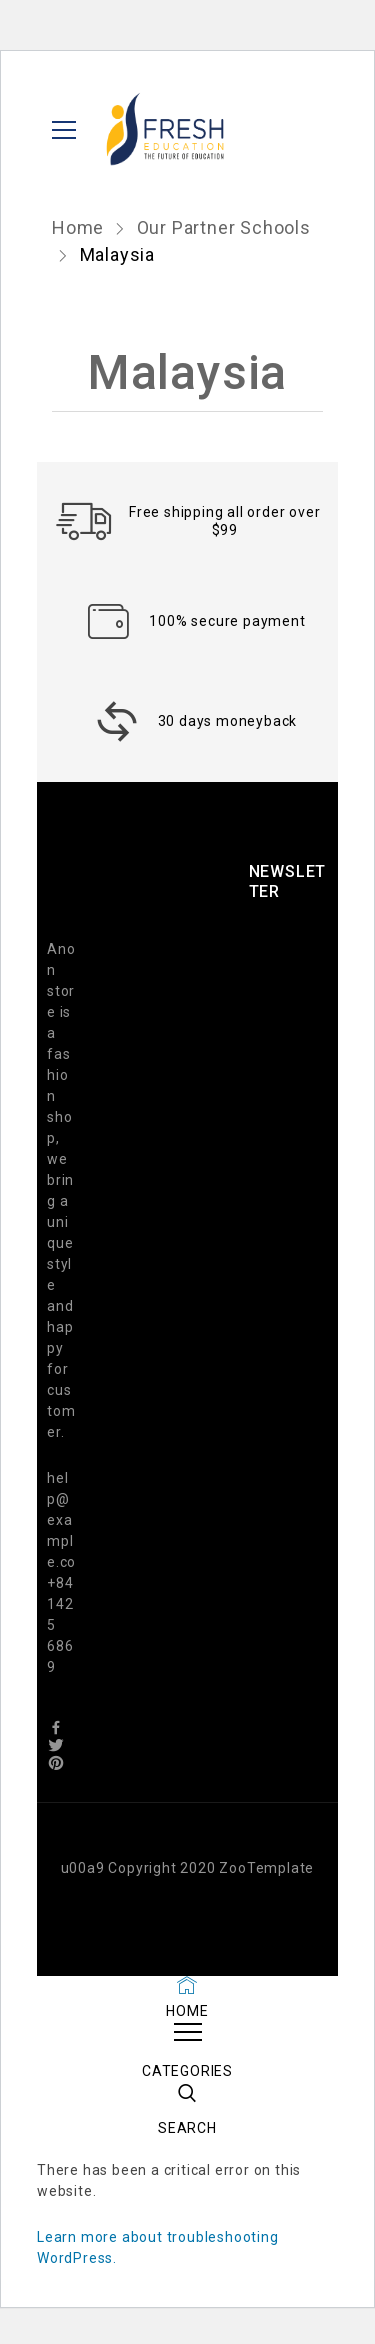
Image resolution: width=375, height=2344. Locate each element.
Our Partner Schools (224, 227)
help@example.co (61, 1520)
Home (80, 227)
